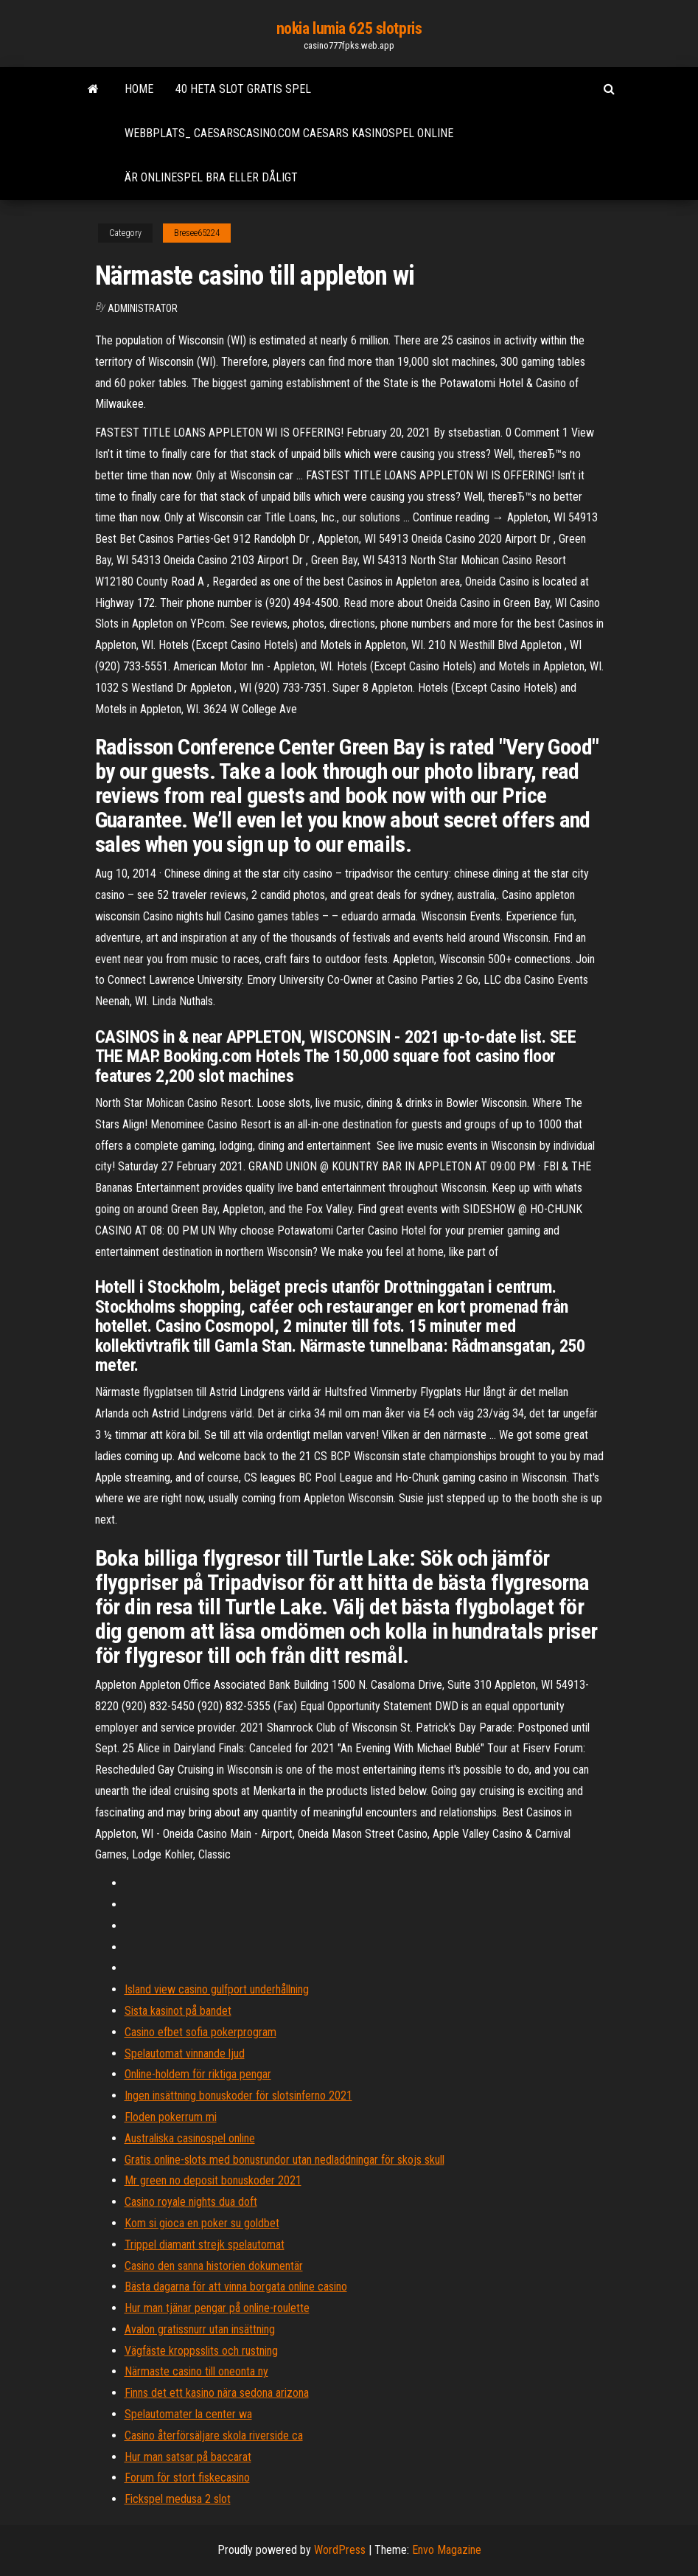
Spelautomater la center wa (188, 2414)
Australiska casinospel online (190, 2138)
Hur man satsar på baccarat (188, 2457)
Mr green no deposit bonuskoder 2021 (213, 2180)
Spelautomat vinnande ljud (185, 2053)
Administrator (143, 308)
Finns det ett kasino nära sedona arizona (217, 2393)
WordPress (340, 2550)
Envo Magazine (446, 2550)
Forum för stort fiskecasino (187, 2478)
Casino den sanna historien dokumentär (214, 2266)
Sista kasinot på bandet (178, 2011)
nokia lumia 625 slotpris (349, 28)
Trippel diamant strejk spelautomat (205, 2244)
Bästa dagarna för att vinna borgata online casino (236, 2287)
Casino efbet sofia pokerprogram (200, 2032)
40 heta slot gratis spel (243, 89)
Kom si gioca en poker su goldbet (202, 2223)
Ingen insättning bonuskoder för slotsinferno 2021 (238, 2096)
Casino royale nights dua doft (191, 2202)
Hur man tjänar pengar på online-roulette (217, 2308)
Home (139, 89)
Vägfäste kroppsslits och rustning (201, 2351)
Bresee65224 (197, 233)
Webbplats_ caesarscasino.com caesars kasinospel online (289, 133)
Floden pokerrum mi (171, 2117)
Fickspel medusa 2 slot (178, 2499)
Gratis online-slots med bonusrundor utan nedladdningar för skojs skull (284, 2160)
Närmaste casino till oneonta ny (196, 2371)
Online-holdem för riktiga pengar (198, 2074)
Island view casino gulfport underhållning (217, 1989)
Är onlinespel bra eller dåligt (211, 177)
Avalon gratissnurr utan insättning (200, 2329)
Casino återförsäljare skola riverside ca (214, 2436)
